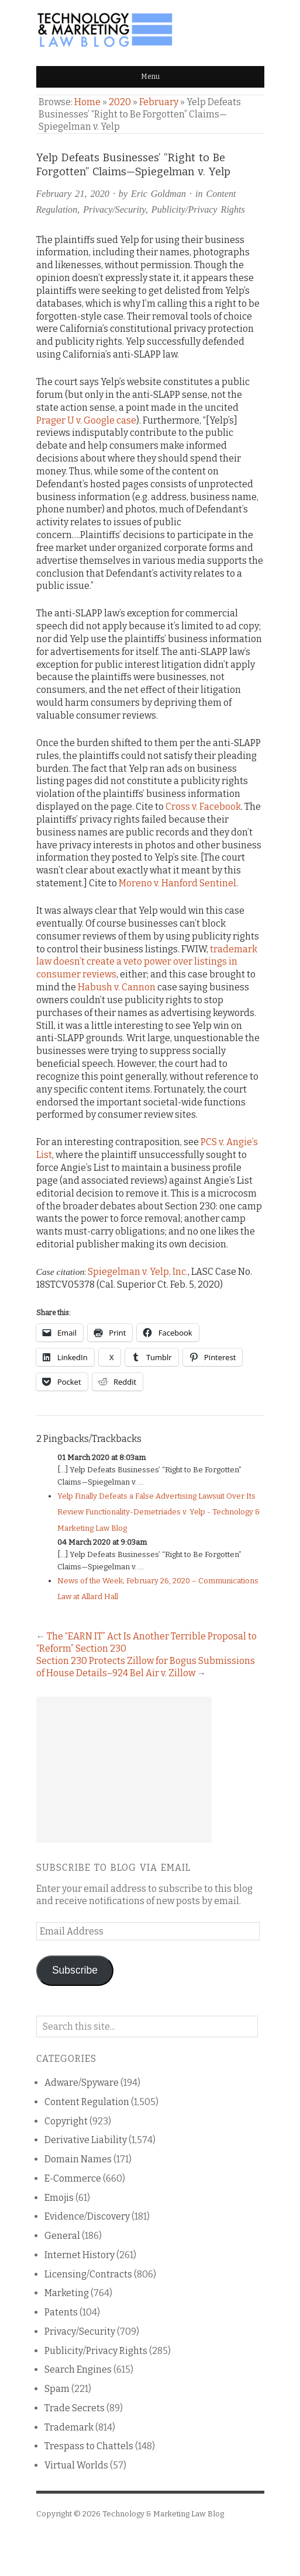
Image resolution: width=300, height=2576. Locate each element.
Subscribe (75, 1970)
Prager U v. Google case (86, 420)
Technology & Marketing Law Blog (163, 2513)
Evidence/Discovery (87, 2216)
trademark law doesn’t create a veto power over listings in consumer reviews (146, 962)
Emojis (59, 2197)
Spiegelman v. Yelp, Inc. (138, 1271)
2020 (120, 102)
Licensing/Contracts (88, 2274)
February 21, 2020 (72, 194)
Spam (57, 2388)
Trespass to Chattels (88, 2446)
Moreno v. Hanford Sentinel (177, 883)
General (62, 2235)
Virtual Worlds (76, 2465)
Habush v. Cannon (117, 987)
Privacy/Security (114, 209)
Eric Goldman (158, 194)
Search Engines (78, 2369)
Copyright (66, 2121)
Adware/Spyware (81, 2082)
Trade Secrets (74, 2408)
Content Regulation (86, 2101)
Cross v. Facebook (203, 806)
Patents (61, 2312)
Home (87, 102)
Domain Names (78, 2159)
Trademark (69, 2427)
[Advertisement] (124, 1770)
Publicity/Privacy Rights (198, 209)
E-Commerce (72, 2178)
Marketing (66, 2292)
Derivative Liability (85, 2139)
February (158, 102)
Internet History (79, 2254)
